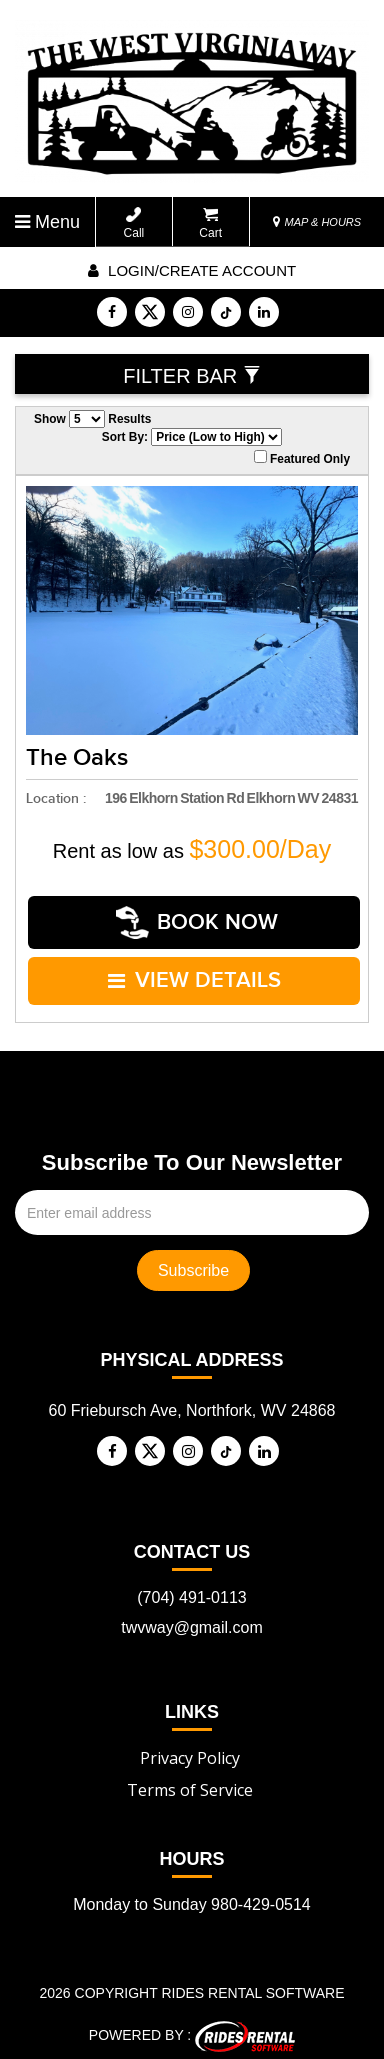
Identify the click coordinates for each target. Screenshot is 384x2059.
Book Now (197, 920)
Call (134, 223)
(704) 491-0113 (191, 1589)
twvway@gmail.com (192, 1619)
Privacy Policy (190, 1750)
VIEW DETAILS (194, 974)
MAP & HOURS (317, 222)
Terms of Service (190, 1782)
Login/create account (192, 270)
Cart (210, 223)
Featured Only (302, 458)
